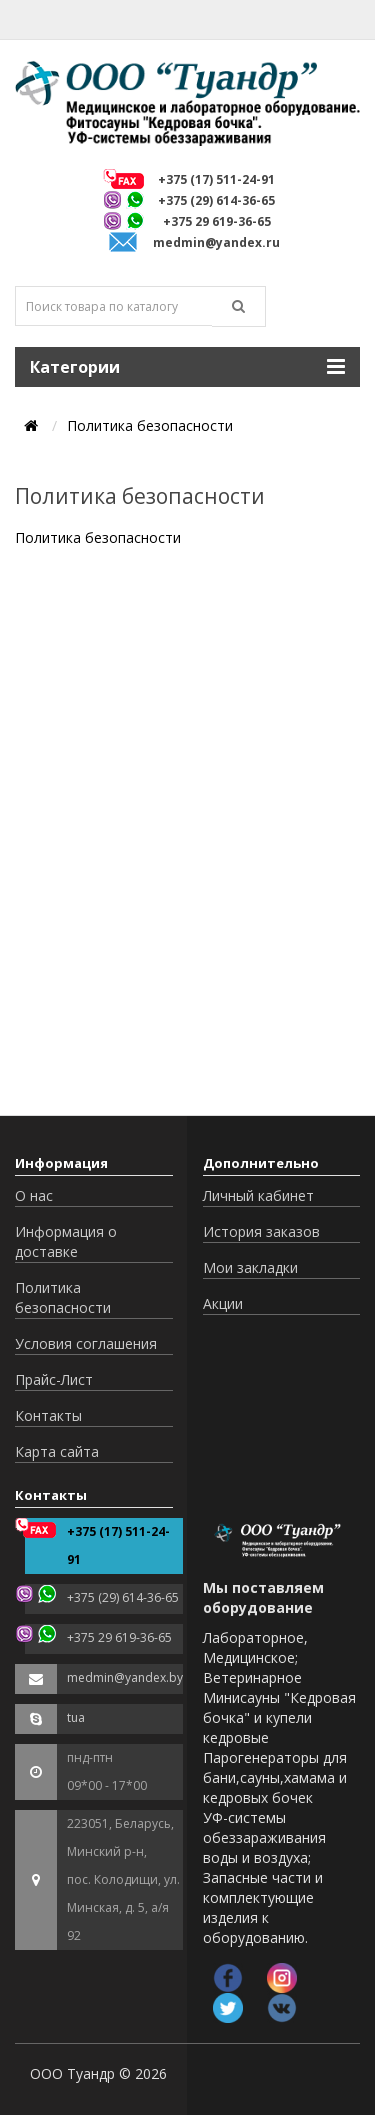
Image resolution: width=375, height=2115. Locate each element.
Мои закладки (250, 1267)
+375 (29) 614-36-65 (216, 200)
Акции (223, 1303)
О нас (34, 1195)
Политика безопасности (63, 1297)
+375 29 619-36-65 (217, 221)
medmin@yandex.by (125, 1677)
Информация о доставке (66, 1241)
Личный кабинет (258, 1195)
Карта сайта (57, 1451)
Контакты (48, 1415)
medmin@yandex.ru (216, 242)
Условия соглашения (86, 1343)
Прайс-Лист (54, 1379)
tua (76, 1717)
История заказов (261, 1231)
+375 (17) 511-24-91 (216, 179)
